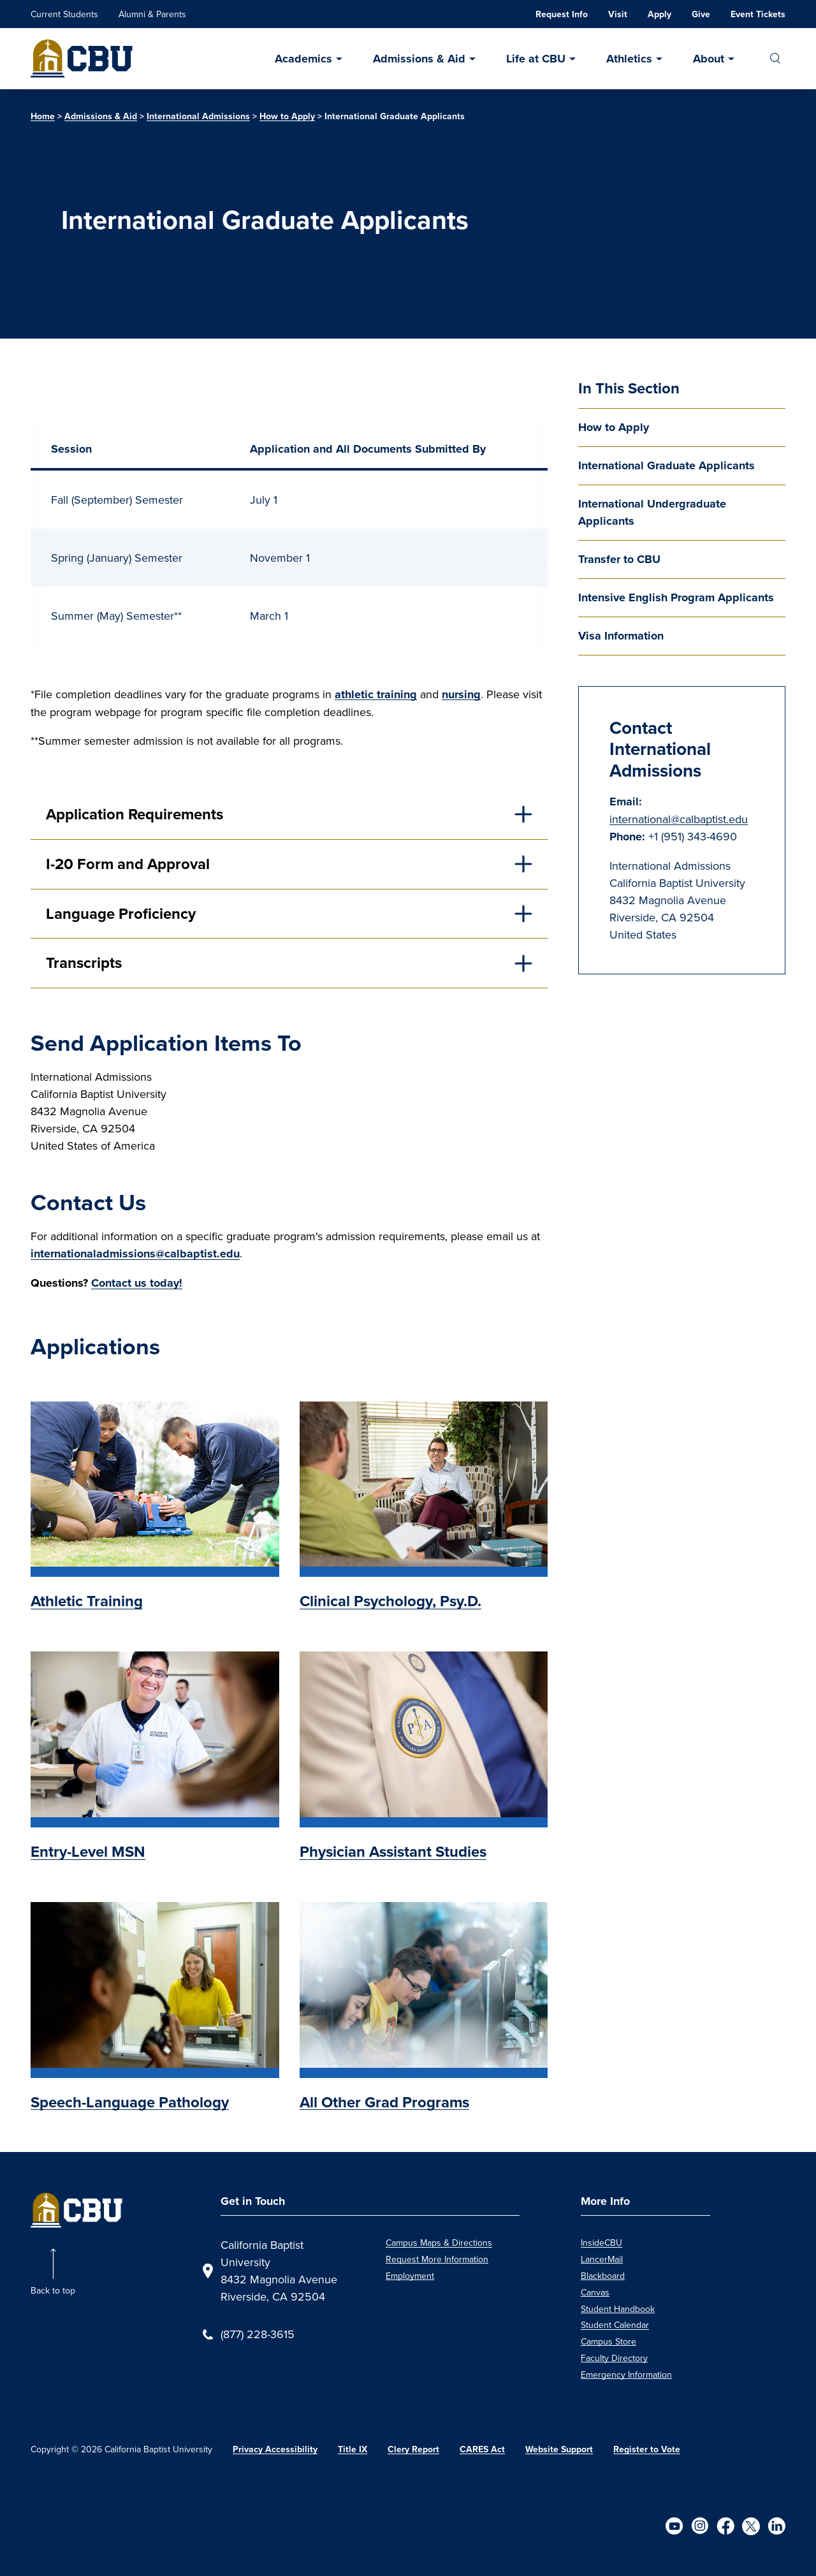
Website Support (559, 2449)
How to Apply (287, 116)
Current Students (64, 14)
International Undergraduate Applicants (652, 512)
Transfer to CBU (619, 559)
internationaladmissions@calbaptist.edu (135, 1253)
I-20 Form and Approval (128, 864)
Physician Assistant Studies (393, 1851)
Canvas (595, 2292)
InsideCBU (601, 2242)
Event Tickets (758, 14)
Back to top (53, 2290)
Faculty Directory (614, 2358)
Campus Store (608, 2341)
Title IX (352, 2449)
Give (701, 14)
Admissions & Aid (419, 58)
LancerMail (602, 2259)
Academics (303, 58)
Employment (410, 2275)
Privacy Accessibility (275, 2449)
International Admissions (198, 116)
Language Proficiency (121, 913)
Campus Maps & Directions (439, 2242)
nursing (461, 694)
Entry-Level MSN (88, 1851)
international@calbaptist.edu (678, 819)
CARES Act (482, 2449)
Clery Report (413, 2449)
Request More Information (437, 2259)
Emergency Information (626, 2374)
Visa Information (621, 635)
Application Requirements (134, 814)
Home (43, 116)
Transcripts (84, 962)
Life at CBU (535, 58)
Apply (659, 14)
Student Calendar (615, 2324)
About (708, 58)
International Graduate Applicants (666, 465)
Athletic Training (87, 1601)
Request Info (562, 14)
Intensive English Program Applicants (676, 597)
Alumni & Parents (152, 14)
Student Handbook (618, 2308)
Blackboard (603, 2275)
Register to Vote (646, 2449)
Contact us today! (136, 1283)
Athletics (629, 58)
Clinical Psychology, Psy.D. (390, 1601)
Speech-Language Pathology (130, 2102)
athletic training (376, 694)
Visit (617, 14)
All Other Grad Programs (384, 2102)
